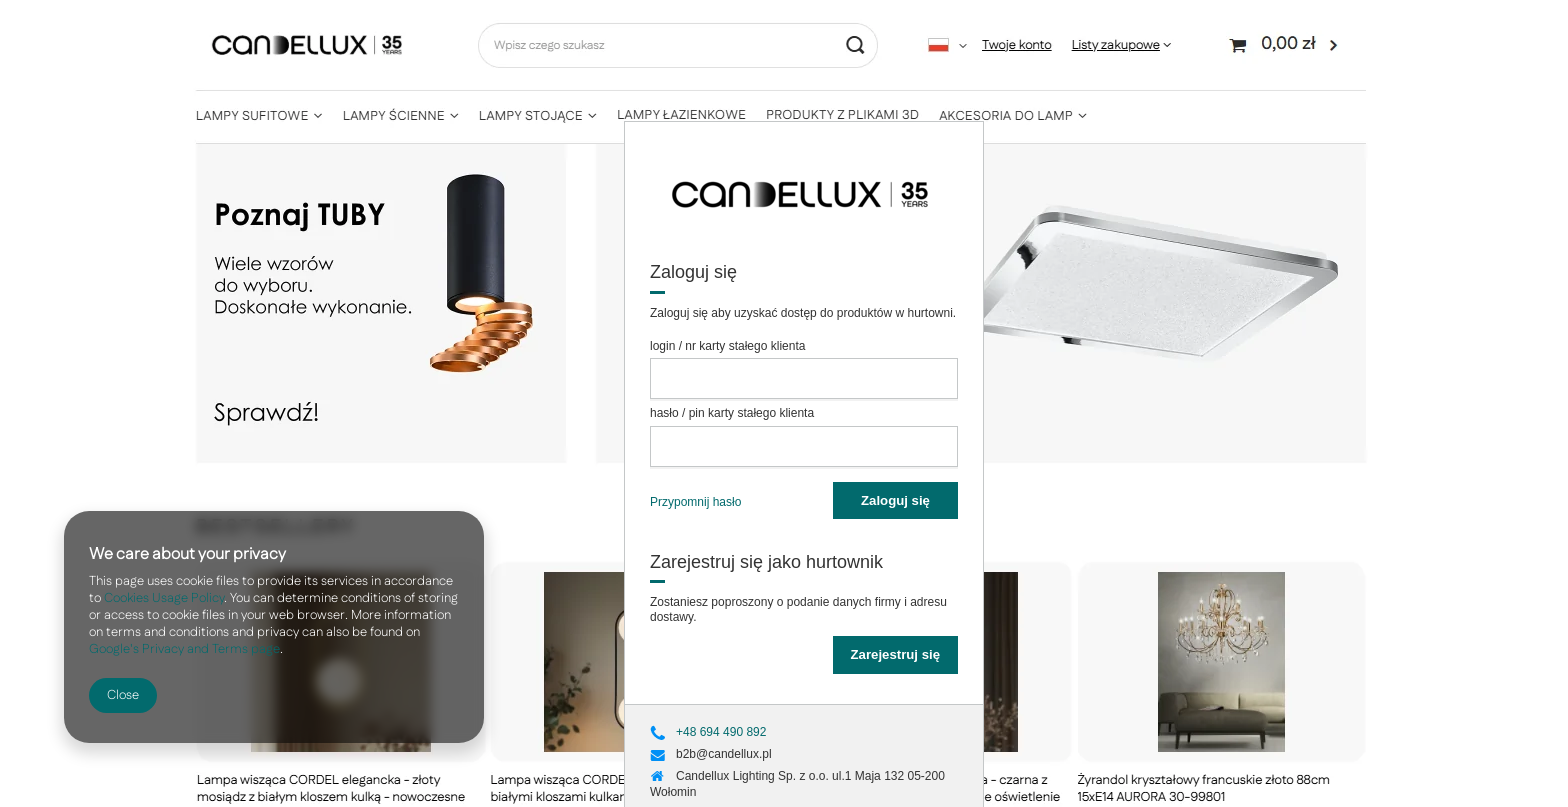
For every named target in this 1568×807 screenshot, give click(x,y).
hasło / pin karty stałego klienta (732, 413)
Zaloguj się (895, 500)
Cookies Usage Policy (164, 598)
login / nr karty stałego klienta (727, 346)
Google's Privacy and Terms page (184, 649)
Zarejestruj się (895, 654)
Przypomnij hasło (695, 502)
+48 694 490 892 (721, 732)
